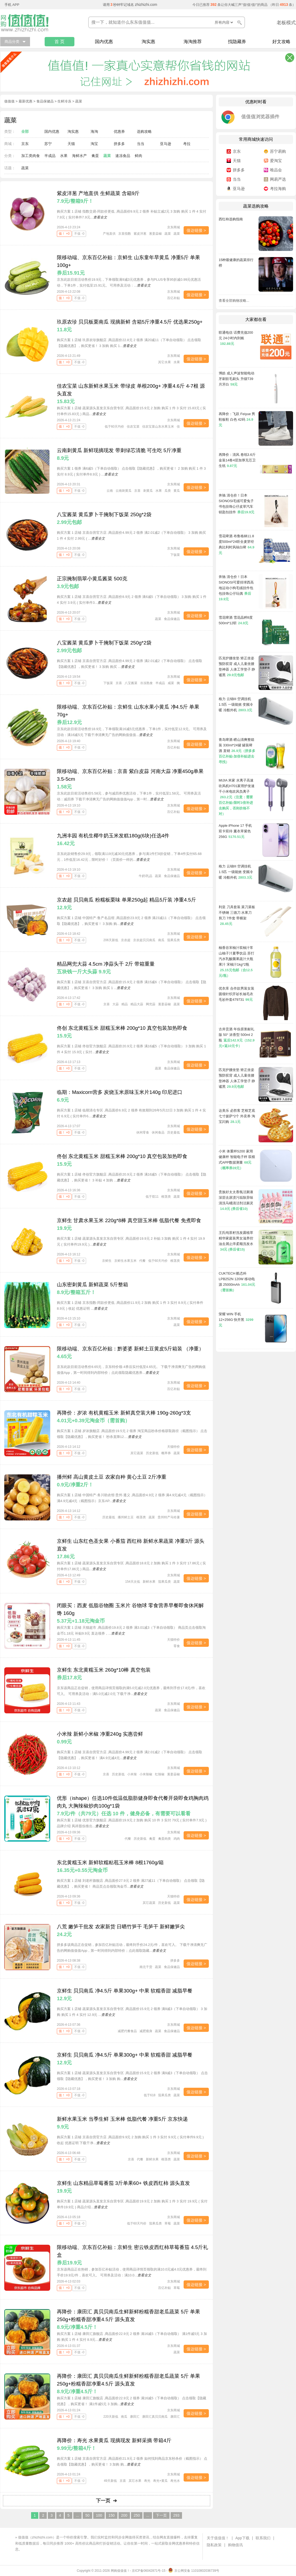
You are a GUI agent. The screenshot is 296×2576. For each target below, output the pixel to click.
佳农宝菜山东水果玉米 (158, 426)
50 (87, 2515)
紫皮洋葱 (140, 233)
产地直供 (109, 233)
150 (111, 2515)
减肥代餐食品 (127, 2031)
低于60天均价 (114, 426)
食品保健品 (45, 101)
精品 (124, 1004)
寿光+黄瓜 (160, 2481)
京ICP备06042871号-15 (149, 2571)
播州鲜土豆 (126, 1517)
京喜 (137, 491)
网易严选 (278, 179)
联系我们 (263, 2538)
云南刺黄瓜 (124, 491)
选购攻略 (144, 131)
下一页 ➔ (106, 2500)
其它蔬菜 (136, 1453)
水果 (63, 156)
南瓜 (161, 940)
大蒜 (115, 1004)
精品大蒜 (136, 1004)
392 (213, 4)
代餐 (142, 1261)
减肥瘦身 (145, 2031)
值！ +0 (64, 233)
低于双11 (152, 1196)
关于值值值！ (218, 2538)
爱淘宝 (276, 160)
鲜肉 (138, 156)
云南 (110, 491)
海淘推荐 (193, 41)
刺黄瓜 (148, 491)
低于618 (149, 2095)
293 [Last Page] (176, 2515)
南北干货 (145, 1967)
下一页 (161, 2515)
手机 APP (12, 5)
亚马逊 (165, 144)
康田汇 (134, 2416)
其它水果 (164, 362)
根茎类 (166, 1196)
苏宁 (48, 144)
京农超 (125, 940)
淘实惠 (148, 41)
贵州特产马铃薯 (169, 1517)
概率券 (166, 1453)
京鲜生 (107, 1261)
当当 (140, 144)
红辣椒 (159, 1774)
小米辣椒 (145, 1774)
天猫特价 (173, 1447)
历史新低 (152, 1453)
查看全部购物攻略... (234, 301)
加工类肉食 (30, 156)
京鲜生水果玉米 (125, 1261)
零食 (177, 1646)
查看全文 (100, 217)
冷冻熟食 (146, 683)
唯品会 (276, 170)
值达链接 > (196, 230)
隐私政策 (214, 2545)
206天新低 (110, 940)
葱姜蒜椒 (155, 233)
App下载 (242, 2538)
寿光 (147, 2481)
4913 (284, 4)
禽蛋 (95, 156)
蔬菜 (107, 156)
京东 (25, 144)
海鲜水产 (79, 156)
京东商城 (173, 227)
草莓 (167, 2223)
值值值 (9, 101)
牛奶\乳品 (145, 876)
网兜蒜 (150, 1004)
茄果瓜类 (173, 940)
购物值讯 (235, 2545)
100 (99, 2515)
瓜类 (167, 491)
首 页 (59, 41)
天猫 (71, 144)
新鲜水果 (149, 1581)
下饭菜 (175, 555)
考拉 (187, 144)
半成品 (50, 156)
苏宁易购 (278, 151)
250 (137, 2515)
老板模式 (286, 22)
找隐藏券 (237, 41)
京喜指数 (124, 233)
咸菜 (171, 683)
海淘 (94, 131)
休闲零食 (142, 1132)
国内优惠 (104, 41)
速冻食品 (122, 156)
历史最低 (173, 1132)
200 (124, 2515)
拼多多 (119, 144)
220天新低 (110, 2416)
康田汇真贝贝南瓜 (155, 2416)
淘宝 (94, 144)
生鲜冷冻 (64, 101)
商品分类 (12, 41)
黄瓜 (177, 491)
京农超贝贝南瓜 (144, 940)
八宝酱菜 (131, 683)
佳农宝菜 (133, 426)
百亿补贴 (173, 298)
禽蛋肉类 (164, 1839)
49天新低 (110, 2481)
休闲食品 (158, 1132)
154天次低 (132, 1581)
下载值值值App (34, 2549)
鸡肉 (177, 1839)
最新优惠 (25, 101)
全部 (25, 131)
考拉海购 (278, 188)
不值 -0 (79, 233)
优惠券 (119, 131)
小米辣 (132, 1774)
